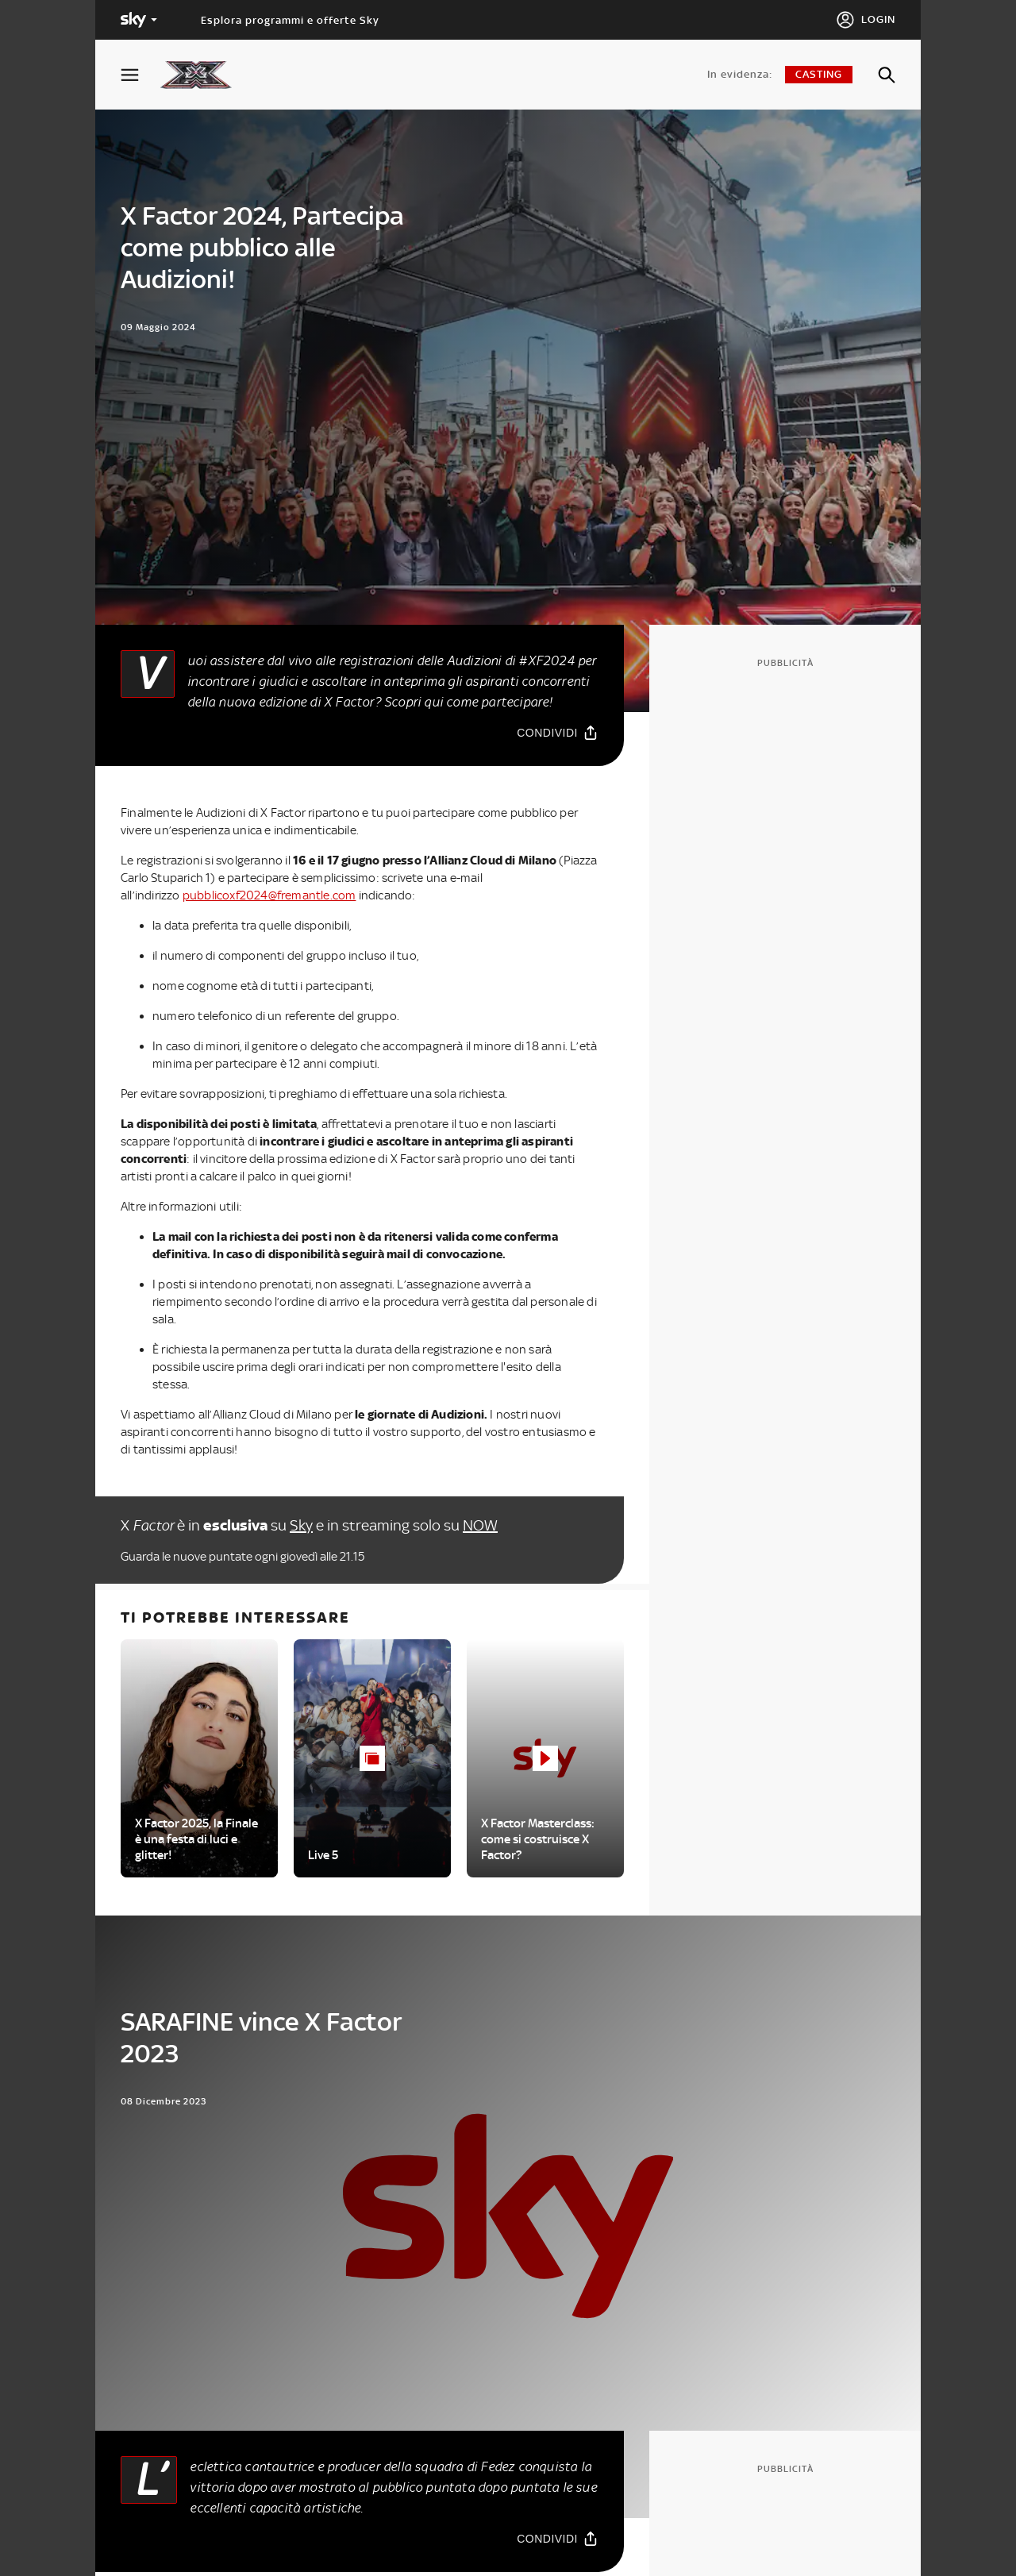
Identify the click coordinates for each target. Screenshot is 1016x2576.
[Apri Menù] (140, 75)
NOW (480, 1525)
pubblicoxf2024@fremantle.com (269, 895)
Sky (301, 1525)
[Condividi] (557, 732)
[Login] (865, 19)
